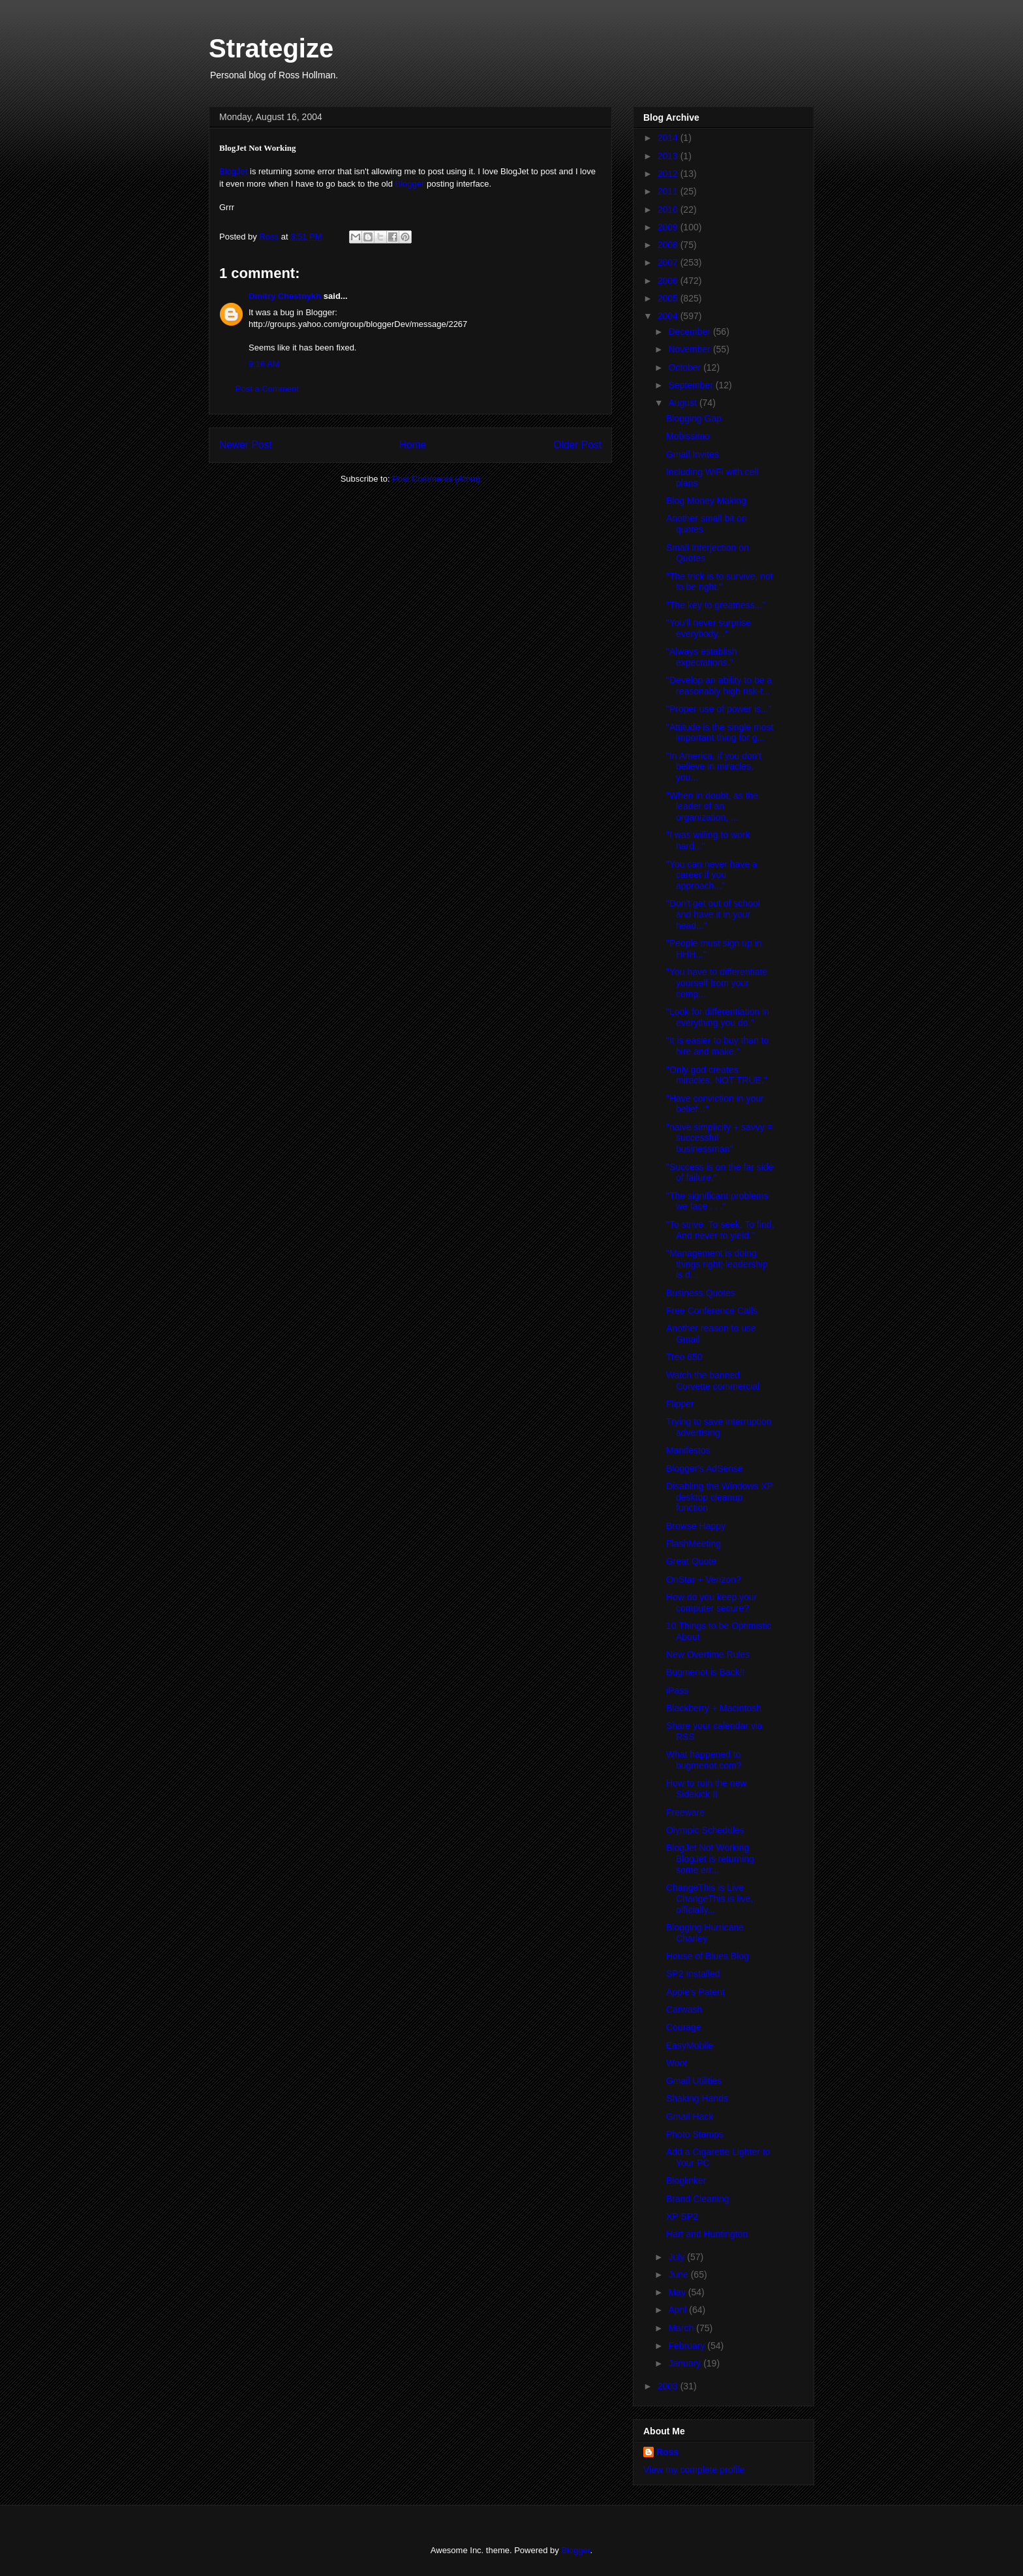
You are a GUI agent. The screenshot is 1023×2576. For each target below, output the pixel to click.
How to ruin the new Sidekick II (706, 1788)
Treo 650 (684, 1357)
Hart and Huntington (707, 2234)
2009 (669, 227)
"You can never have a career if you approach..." (711, 875)
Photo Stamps (695, 2134)
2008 (669, 245)
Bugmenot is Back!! (705, 1672)
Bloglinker (686, 2180)
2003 (669, 2386)
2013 (669, 156)
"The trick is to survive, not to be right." (719, 582)
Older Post (577, 444)
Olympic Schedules (705, 1830)
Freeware (685, 1812)
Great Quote (691, 1561)
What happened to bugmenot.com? (703, 1760)
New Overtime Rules (708, 1654)
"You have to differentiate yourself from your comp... (716, 983)
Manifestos (688, 1450)
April (678, 2309)
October (685, 367)
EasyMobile (689, 2045)
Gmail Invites (692, 454)
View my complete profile (693, 2469)
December (690, 331)
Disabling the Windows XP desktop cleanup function (719, 1497)
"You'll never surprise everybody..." (708, 628)
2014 (669, 137)
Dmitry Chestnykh (285, 296)
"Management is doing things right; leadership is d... (717, 1264)
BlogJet (233, 171)
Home (413, 444)
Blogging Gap (694, 418)
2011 (669, 191)
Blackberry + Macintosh (713, 1708)
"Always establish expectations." (701, 657)
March (682, 2328)
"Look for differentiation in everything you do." (717, 1017)
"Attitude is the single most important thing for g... (720, 732)
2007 (669, 262)
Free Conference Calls (711, 1310)
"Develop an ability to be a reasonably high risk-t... (719, 685)
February (687, 2345)
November (690, 349)
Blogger (410, 184)
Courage (683, 2027)
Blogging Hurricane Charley (705, 1933)
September (691, 385)
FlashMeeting (693, 1543)
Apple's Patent (695, 1992)
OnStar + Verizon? (703, 1579)
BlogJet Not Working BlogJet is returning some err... (710, 1858)
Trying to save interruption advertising (718, 1427)
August (683, 402)
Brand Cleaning (697, 2199)
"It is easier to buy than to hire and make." (717, 1046)
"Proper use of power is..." (719, 709)
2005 (669, 298)
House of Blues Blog (707, 1956)
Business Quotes (700, 1293)
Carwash (684, 2009)
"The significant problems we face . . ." (717, 1201)
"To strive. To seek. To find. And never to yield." (720, 1230)
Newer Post (245, 444)
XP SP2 (682, 2216)
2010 (669, 209)
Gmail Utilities (694, 2080)
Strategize (271, 48)
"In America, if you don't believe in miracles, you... (713, 767)
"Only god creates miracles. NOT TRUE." (716, 1075)
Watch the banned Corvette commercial (712, 1380)
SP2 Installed (693, 1973)
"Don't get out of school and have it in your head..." (713, 914)
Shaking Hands (697, 2098)
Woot (676, 2063)
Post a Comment (267, 389)
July (677, 2257)
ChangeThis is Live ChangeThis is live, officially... (709, 1898)
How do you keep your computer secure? (711, 1602)
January (685, 2363)
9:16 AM (264, 364)
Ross (667, 2452)
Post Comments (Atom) (436, 479)
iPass (677, 1690)
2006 (669, 280)
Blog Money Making (706, 500)
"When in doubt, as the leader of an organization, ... (712, 806)
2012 (669, 173)
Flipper (680, 1404)
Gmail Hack (689, 2116)
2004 (669, 316)
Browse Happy (695, 1526)
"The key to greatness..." (715, 605)
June (679, 2274)
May (678, 2292)
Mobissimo (688, 436)
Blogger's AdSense (704, 1468)
